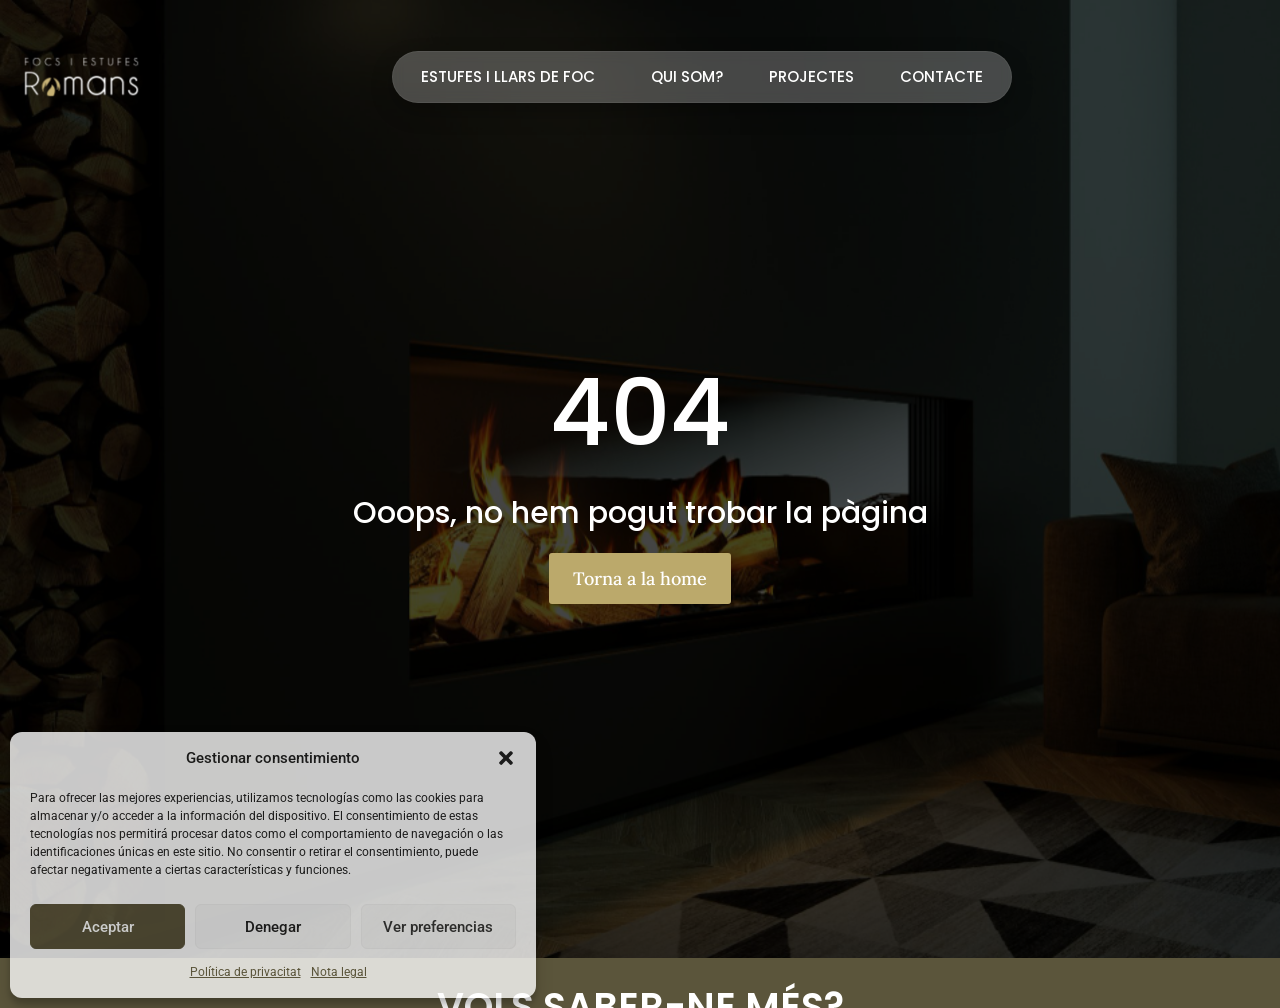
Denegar (273, 927)
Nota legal (339, 972)
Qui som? (687, 76)
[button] (506, 758)
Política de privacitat (245, 972)
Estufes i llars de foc (513, 76)
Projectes (811, 76)
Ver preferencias (438, 927)
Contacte (941, 76)
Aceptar (108, 927)
